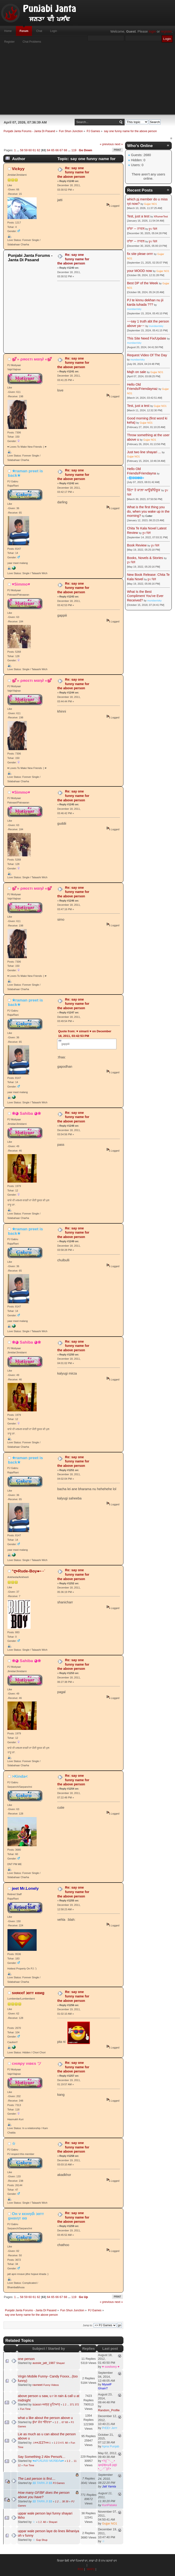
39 (67, 2501)
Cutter (148, 516)
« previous (107, 144)
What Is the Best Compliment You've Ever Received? (145, 596)
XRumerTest (161, 216)
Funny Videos (51, 2385)
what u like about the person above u (45, 2418)
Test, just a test (138, 216)
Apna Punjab (110, 2446)
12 (19, 2465)
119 (74, 150)
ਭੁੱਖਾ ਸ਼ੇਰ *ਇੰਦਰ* (42, 2422)
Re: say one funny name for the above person (73, 172)
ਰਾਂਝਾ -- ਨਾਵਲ (135, 228)
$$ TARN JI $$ (42, 2483)
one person (26, 2359)
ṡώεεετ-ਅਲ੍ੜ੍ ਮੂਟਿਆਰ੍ (46, 2404)
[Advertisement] (87, 81)
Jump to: (88, 2325)
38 (63, 2501)
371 (72, 2404)
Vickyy (18, 168)
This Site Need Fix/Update (146, 338)
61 (34, 150)
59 (26, 150)
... (18, 150)
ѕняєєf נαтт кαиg (28, 1992)
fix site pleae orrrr (140, 254)
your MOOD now (139, 271)
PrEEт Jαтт (109, 2428)
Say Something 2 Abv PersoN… (42, 2457)
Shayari (60, 2363)
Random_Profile (109, 2410)
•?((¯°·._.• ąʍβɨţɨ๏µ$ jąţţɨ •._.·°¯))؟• (107, 2464)
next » (119, 144)
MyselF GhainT (105, 2386)
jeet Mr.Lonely (25, 1888)
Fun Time (25, 2409)
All (66, 2442)
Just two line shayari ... (144, 452)
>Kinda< (20, 1776)
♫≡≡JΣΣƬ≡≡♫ (41, 2442)
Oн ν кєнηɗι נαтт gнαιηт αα (26, 2215)
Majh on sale (136, 372)
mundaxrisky (134, 309)
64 (48, 150)
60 (30, 150)
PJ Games (59, 2483)
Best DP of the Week (143, 283)
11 (75, 2460)
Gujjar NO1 (109, 2523)
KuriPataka (109, 2505)
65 (52, 150)
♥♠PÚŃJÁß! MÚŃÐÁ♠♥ (48, 2461)
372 (77, 2404)
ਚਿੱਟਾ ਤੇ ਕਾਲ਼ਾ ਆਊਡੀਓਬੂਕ (143, 490)
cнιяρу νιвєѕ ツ (26, 2063)
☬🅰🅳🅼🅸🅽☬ (135, 478)
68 (65, 150)
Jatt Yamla (109, 2486)
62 (38, 150)
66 (57, 150)
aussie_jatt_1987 (43, 2363)
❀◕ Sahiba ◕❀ (26, 1113)
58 (21, 150)
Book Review (137, 545)
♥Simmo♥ (21, 584)
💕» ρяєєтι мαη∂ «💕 (32, 359)
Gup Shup (42, 2539)
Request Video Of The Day (147, 355)
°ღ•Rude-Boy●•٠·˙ (29, 1571)
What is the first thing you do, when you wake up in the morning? (148, 511)
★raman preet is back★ (25, 473)
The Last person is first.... (37, 2478)
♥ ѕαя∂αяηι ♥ (110, 2366)
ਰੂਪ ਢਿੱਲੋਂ (153, 228)
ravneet (37, 2385)
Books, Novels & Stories (145, 558)
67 (61, 150)
